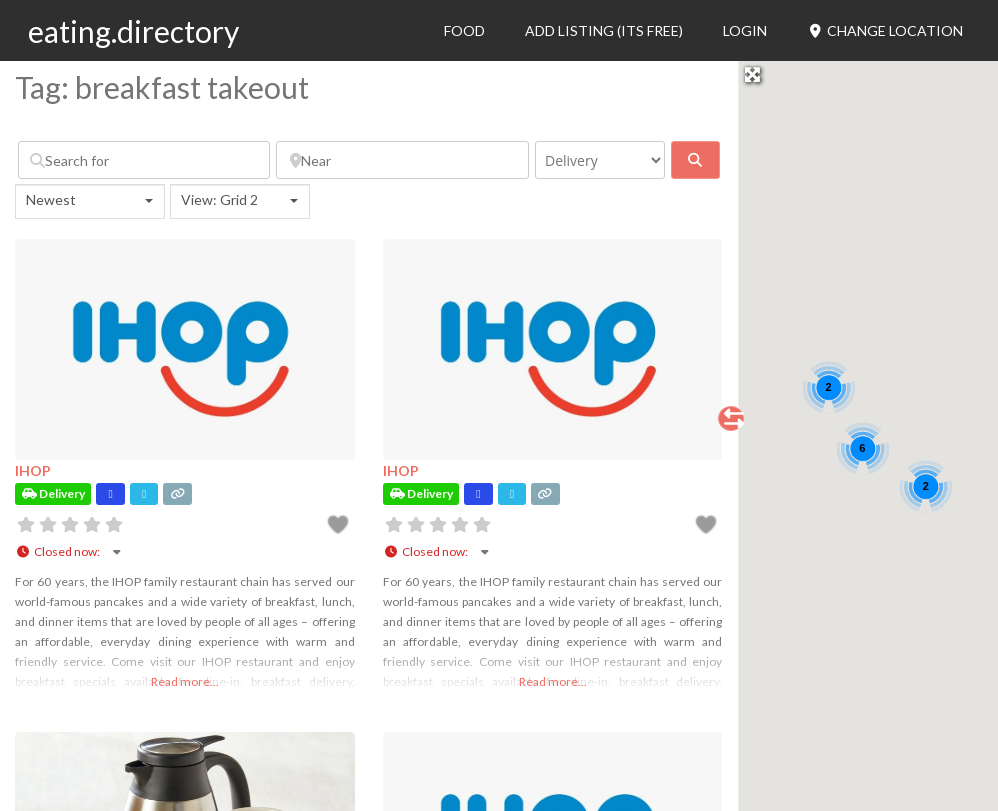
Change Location (885, 30)
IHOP (33, 470)
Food (464, 30)
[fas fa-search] (695, 160)
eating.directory (133, 31)
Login (745, 30)
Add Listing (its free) (604, 30)
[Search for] (144, 160)
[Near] (402, 160)
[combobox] (90, 201)
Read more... (185, 681)
